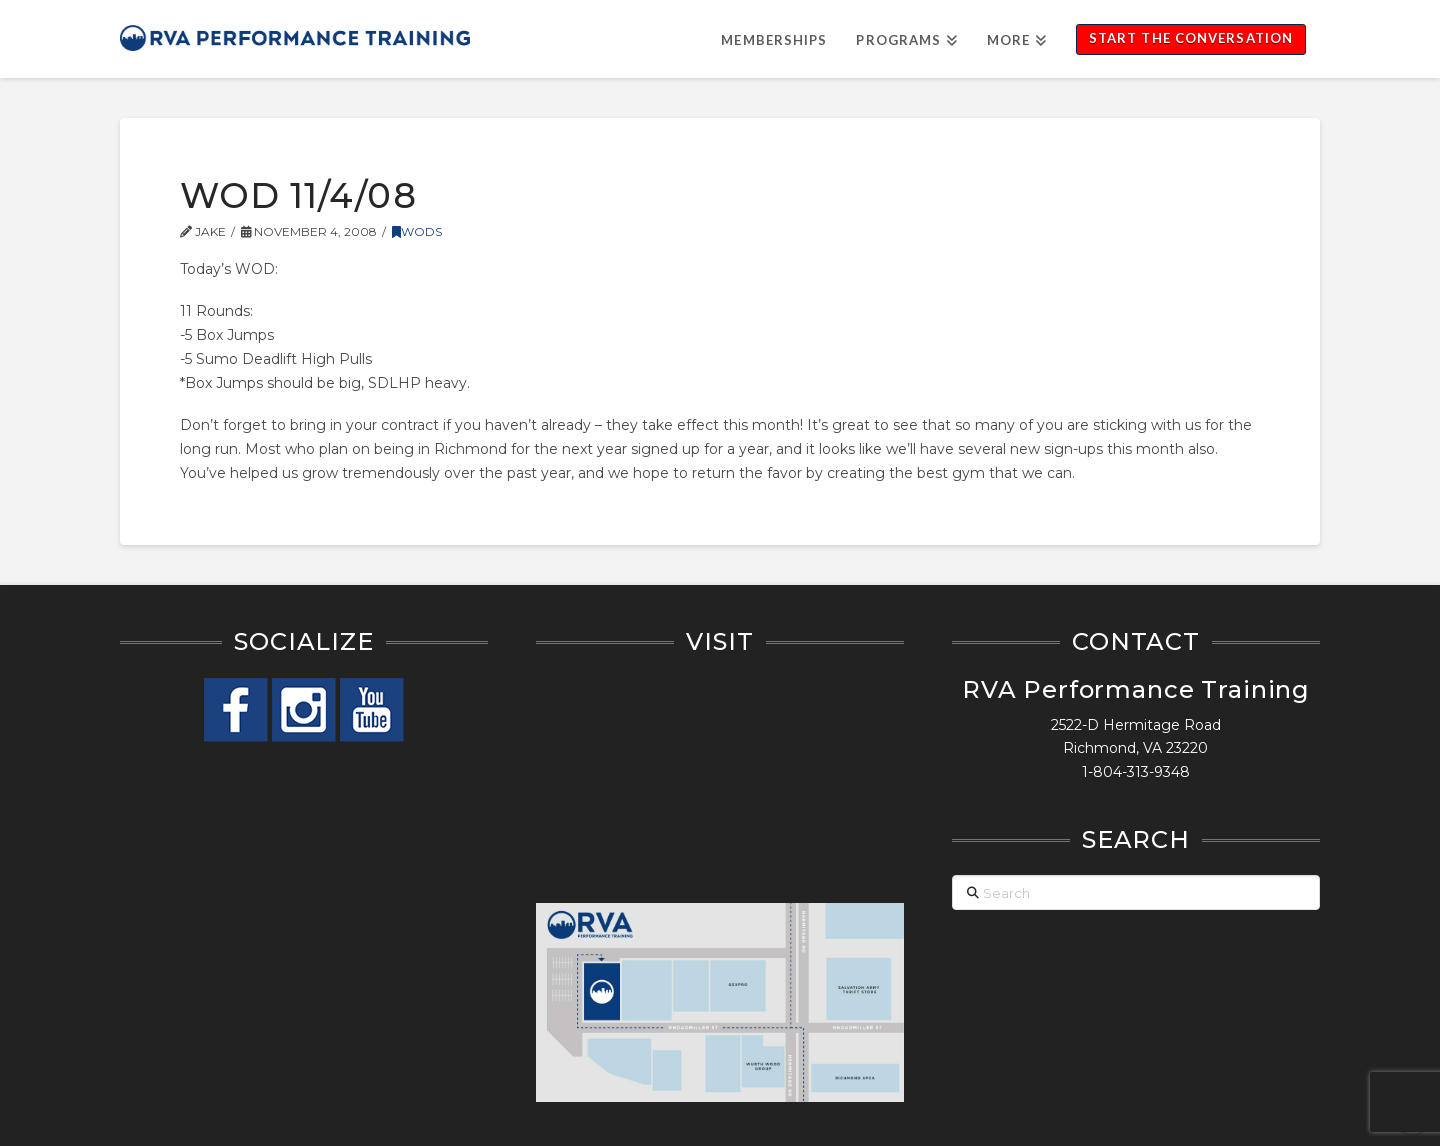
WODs (417, 231)
